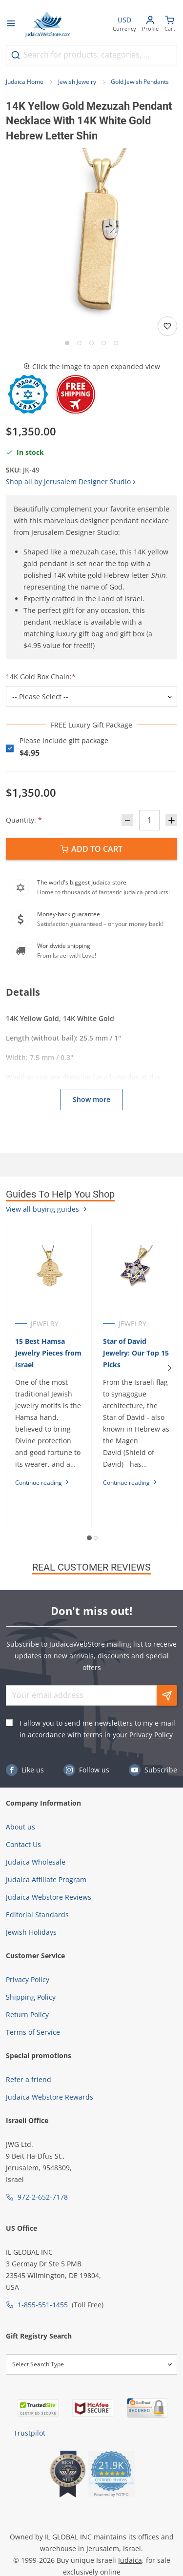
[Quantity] (149, 820)
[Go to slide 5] (116, 343)
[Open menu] (11, 24)
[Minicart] (169, 25)
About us (20, 1826)
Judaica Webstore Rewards (49, 2097)
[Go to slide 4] (104, 343)
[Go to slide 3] (91, 343)
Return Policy (27, 2014)
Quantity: (24, 820)
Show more (91, 1099)
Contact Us (23, 1844)
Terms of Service (33, 2032)
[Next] (169, 1368)
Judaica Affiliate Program (46, 1879)
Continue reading (42, 1482)
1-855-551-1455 (43, 2304)
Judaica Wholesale (35, 1862)
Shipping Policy (31, 1997)
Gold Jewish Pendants (140, 82)
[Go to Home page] (47, 24)
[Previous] (13, 1368)
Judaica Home (24, 82)
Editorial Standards (37, 1914)
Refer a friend (28, 2079)
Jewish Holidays (31, 1932)
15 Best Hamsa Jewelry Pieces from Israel (48, 1353)
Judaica (130, 2560)
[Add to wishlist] (167, 326)
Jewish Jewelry (77, 82)
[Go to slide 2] (79, 343)
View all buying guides (47, 1209)
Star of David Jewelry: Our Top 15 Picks (136, 1353)
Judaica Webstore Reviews (48, 1897)
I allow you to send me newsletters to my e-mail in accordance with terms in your (97, 1728)
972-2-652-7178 (43, 2197)
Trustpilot (29, 2433)
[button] (91, 233)
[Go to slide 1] (67, 343)
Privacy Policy (151, 1734)
